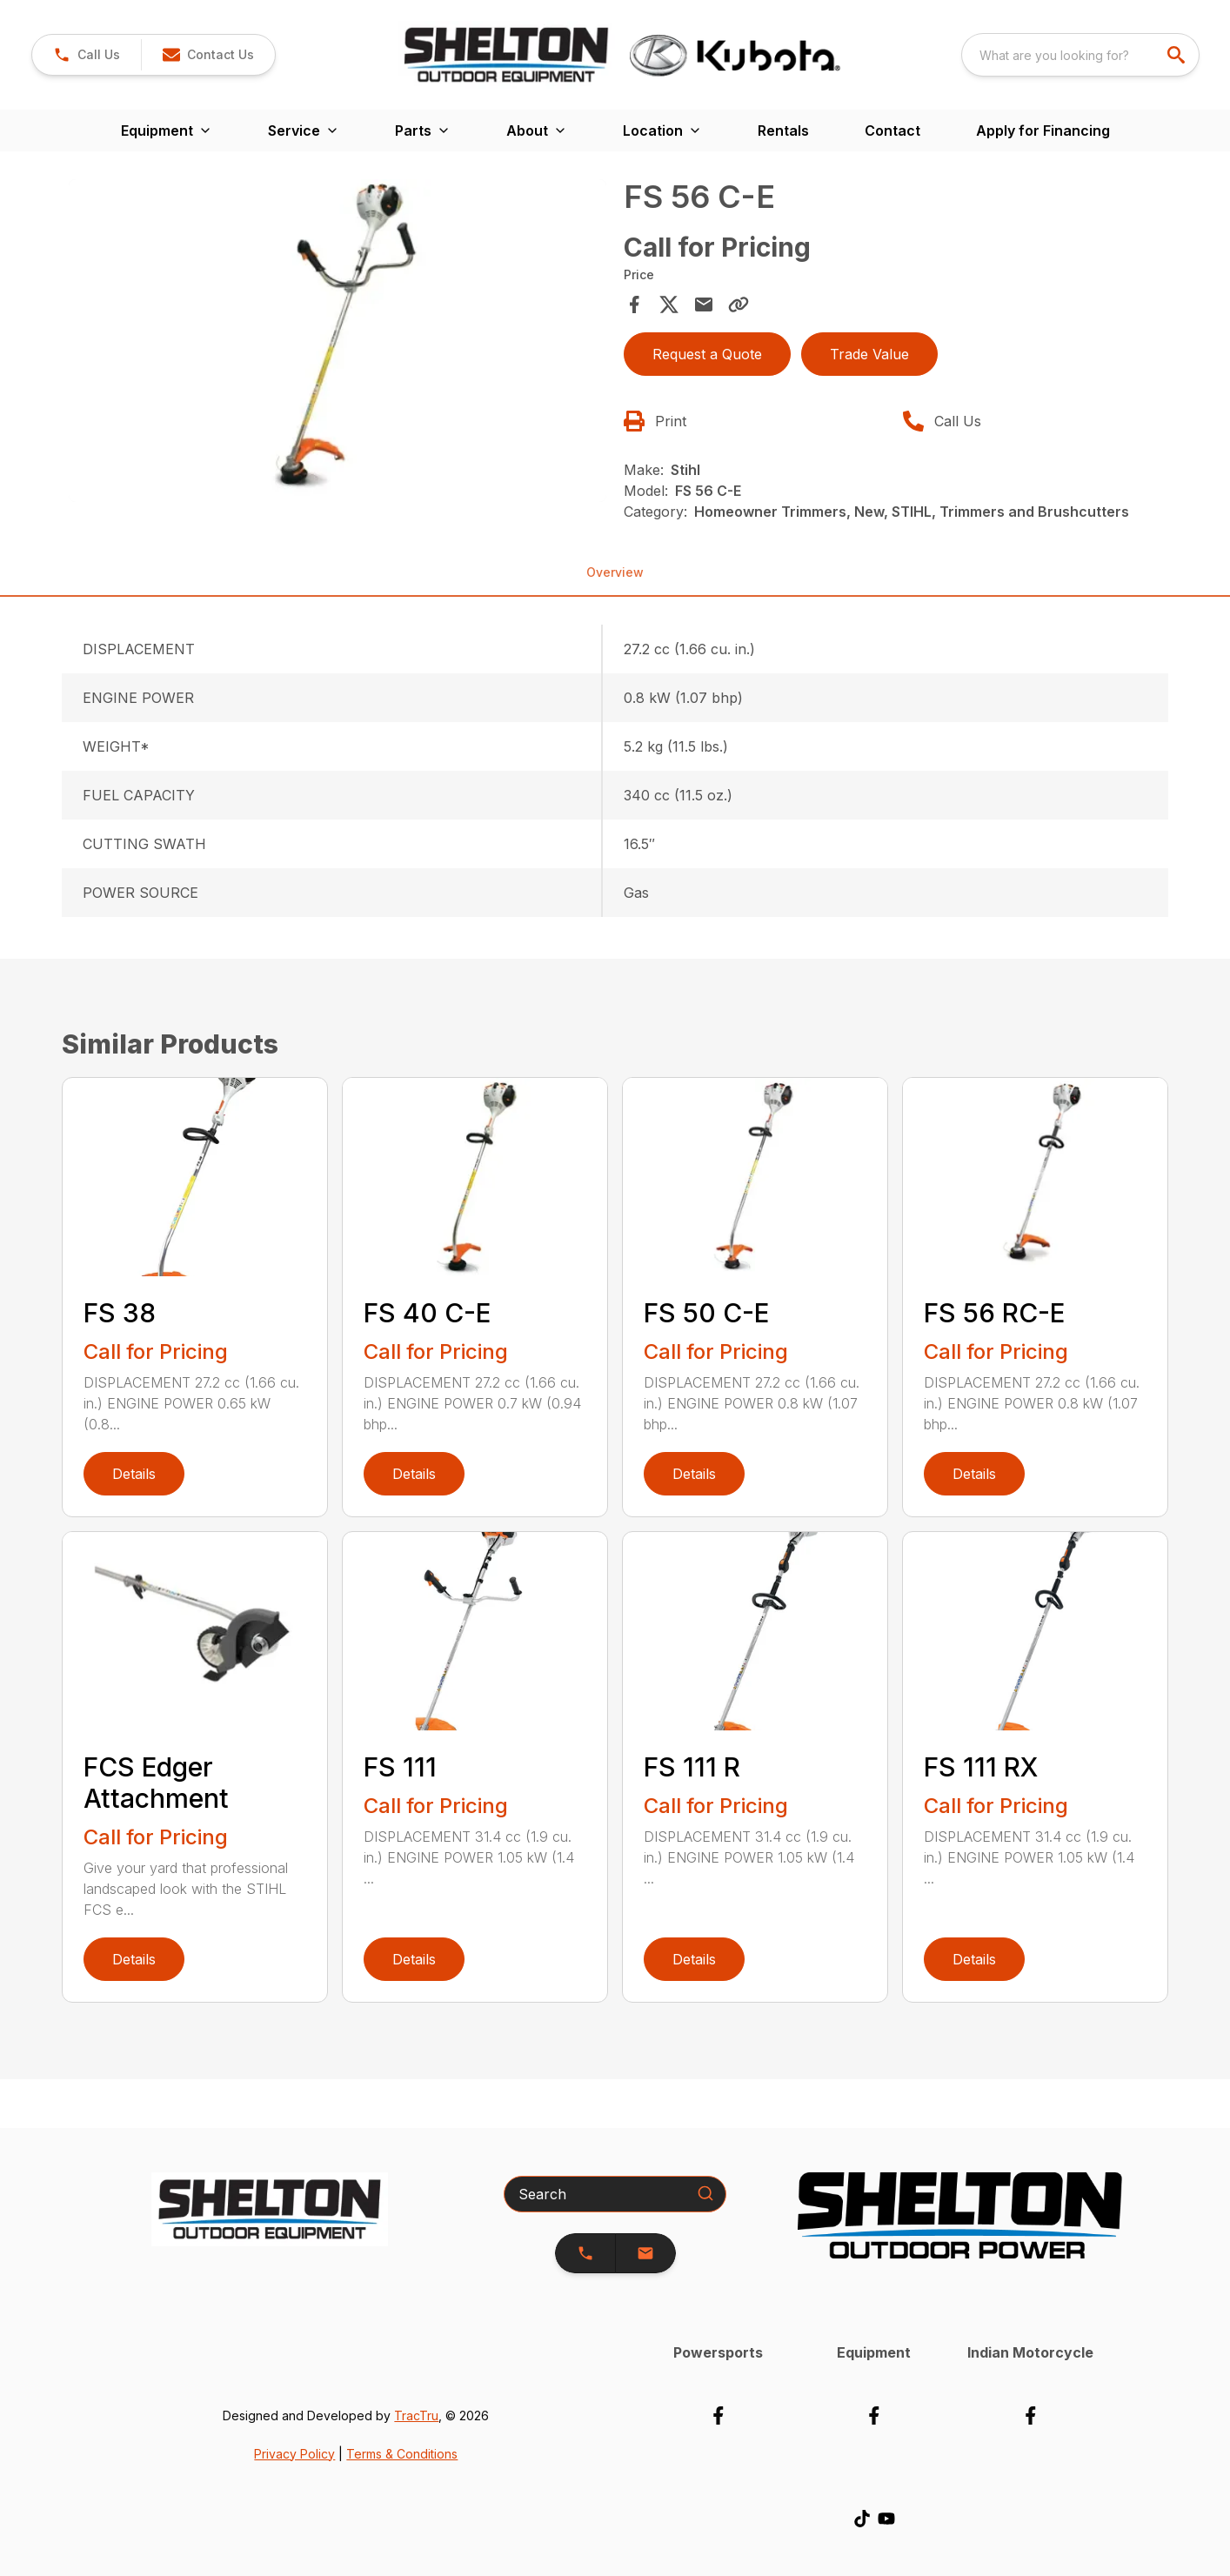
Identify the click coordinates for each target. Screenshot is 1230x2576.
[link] (86, 54)
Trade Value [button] (869, 354)
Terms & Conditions (402, 2453)
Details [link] (134, 1473)
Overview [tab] (615, 572)
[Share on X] (668, 304)
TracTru (416, 2415)
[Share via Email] (703, 304)
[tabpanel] (337, 343)
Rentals (783, 130)
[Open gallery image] (337, 340)
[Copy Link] (738, 304)
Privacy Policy (294, 2453)
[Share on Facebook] (634, 304)
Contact (892, 130)
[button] (208, 54)
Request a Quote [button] (707, 354)
